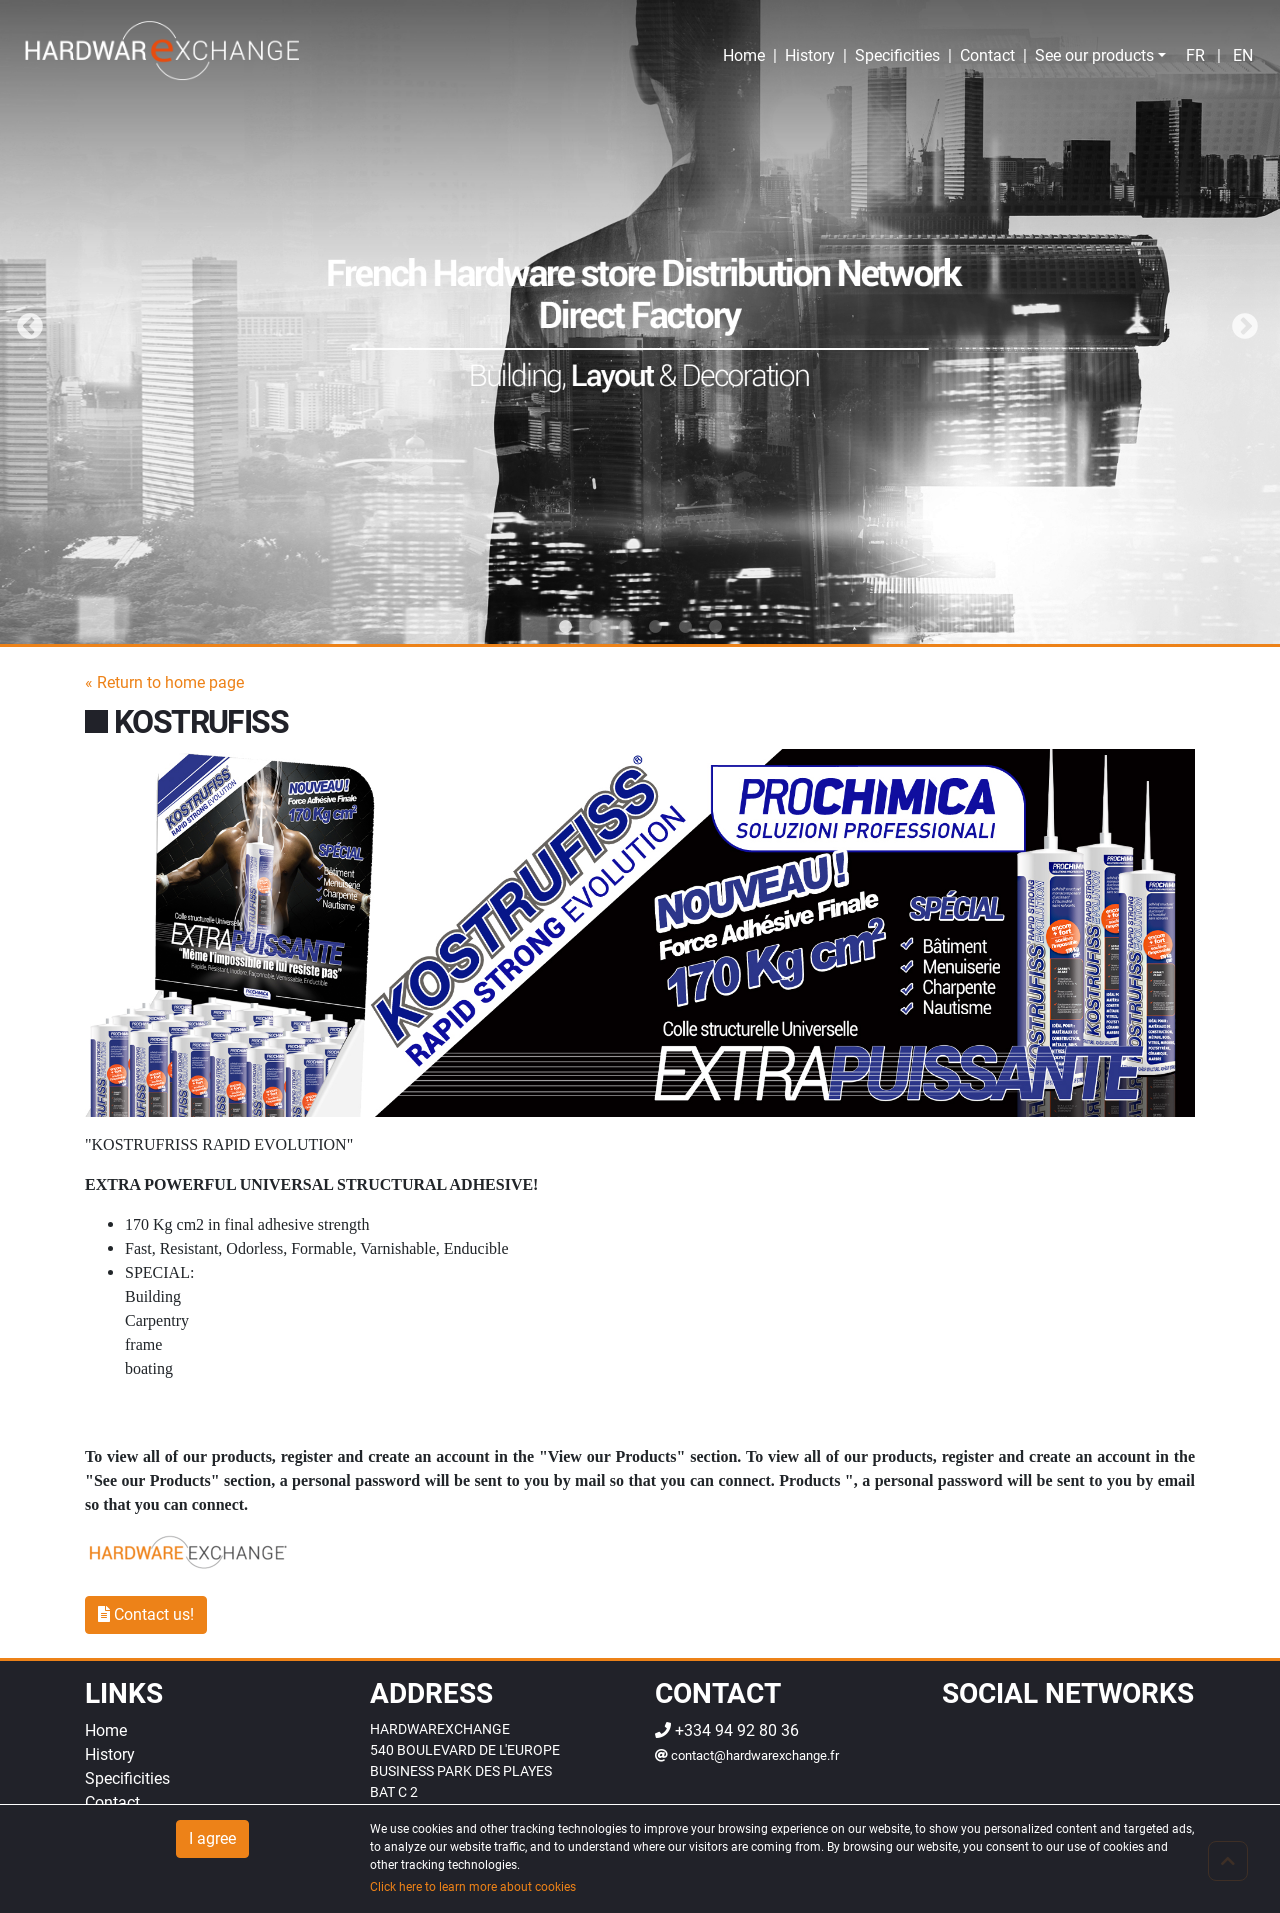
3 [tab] (625, 627)
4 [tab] (655, 627)
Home (744, 55)
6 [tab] (715, 627)
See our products (1094, 55)
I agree (212, 1838)
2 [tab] (595, 627)
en (1243, 55)
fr (1195, 55)
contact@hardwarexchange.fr (747, 1755)
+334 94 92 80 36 (727, 1730)
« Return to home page (164, 682)
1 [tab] (565, 627)
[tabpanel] (640, 322)
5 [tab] (685, 627)
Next (1240, 322)
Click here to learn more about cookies (473, 1887)
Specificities (897, 55)
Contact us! (146, 1614)
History (810, 55)
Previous (25, 322)
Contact (987, 55)
